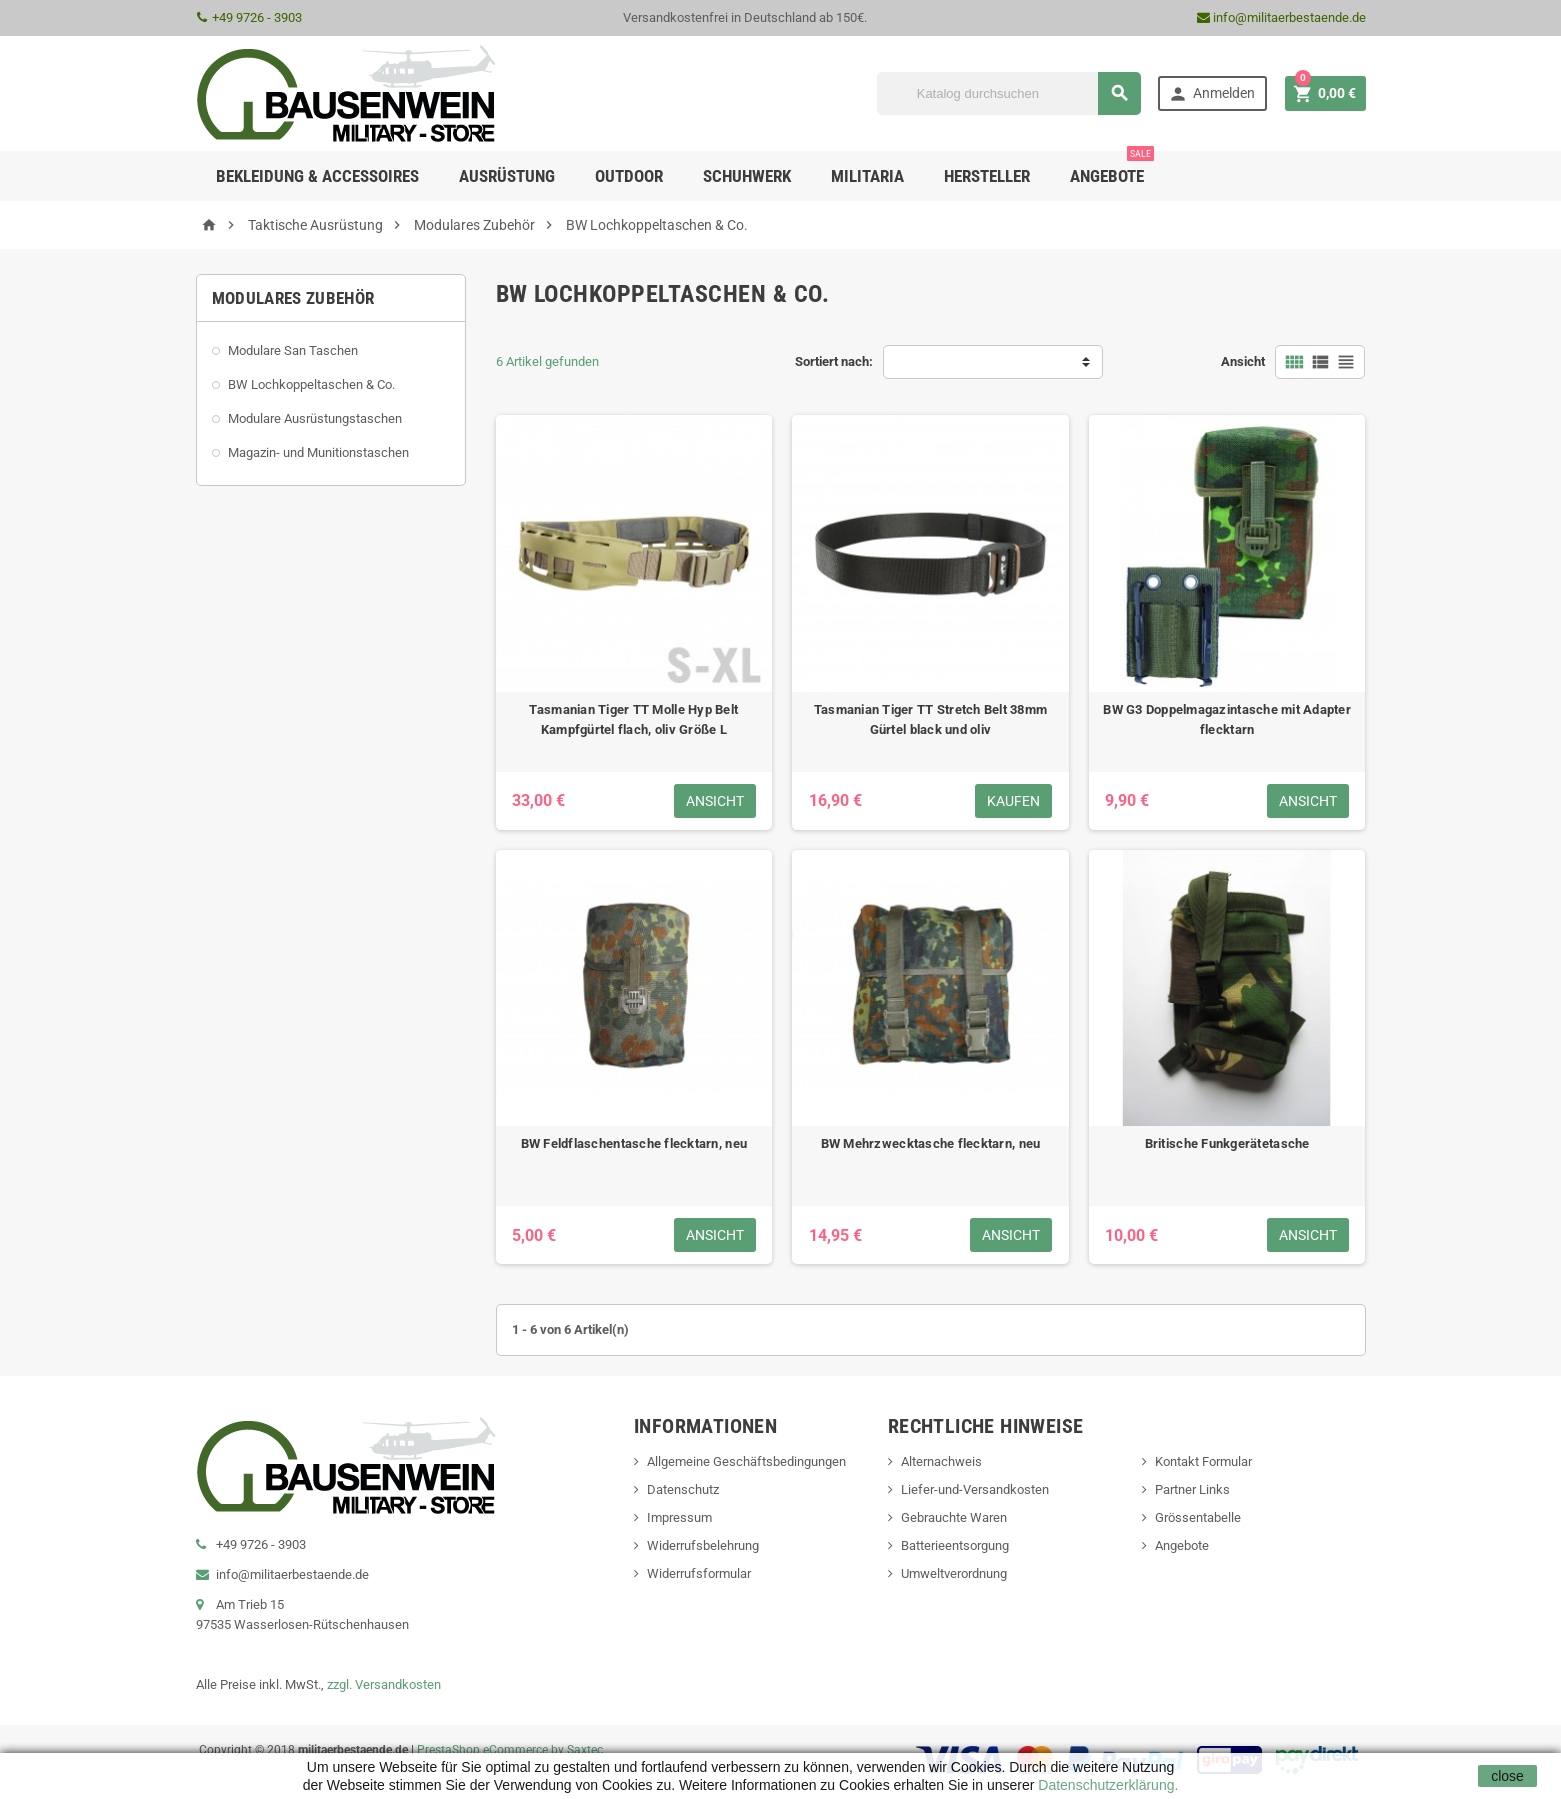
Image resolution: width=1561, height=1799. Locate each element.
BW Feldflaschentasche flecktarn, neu (634, 1143)
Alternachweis (941, 1461)
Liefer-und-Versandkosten (975, 1489)
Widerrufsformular (699, 1573)
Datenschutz (683, 1489)
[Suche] (1009, 93)
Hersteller (987, 176)
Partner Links (1192, 1489)
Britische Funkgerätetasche (1227, 1143)
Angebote (1112, 168)
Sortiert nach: (834, 361)
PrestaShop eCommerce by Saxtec (510, 1750)
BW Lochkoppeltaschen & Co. (311, 384)
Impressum (679, 1517)
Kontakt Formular (1203, 1461)
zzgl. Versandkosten (384, 1684)
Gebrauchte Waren (954, 1517)
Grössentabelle (1198, 1517)
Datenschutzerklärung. (1106, 1785)
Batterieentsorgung (955, 1545)
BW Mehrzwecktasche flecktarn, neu (931, 1143)
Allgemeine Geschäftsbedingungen (746, 1461)
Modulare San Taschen (293, 350)
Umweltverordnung (954, 1573)
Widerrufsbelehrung (703, 1545)
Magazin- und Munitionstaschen (318, 452)
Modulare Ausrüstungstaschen (315, 418)
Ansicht (1243, 361)
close (1507, 1776)
